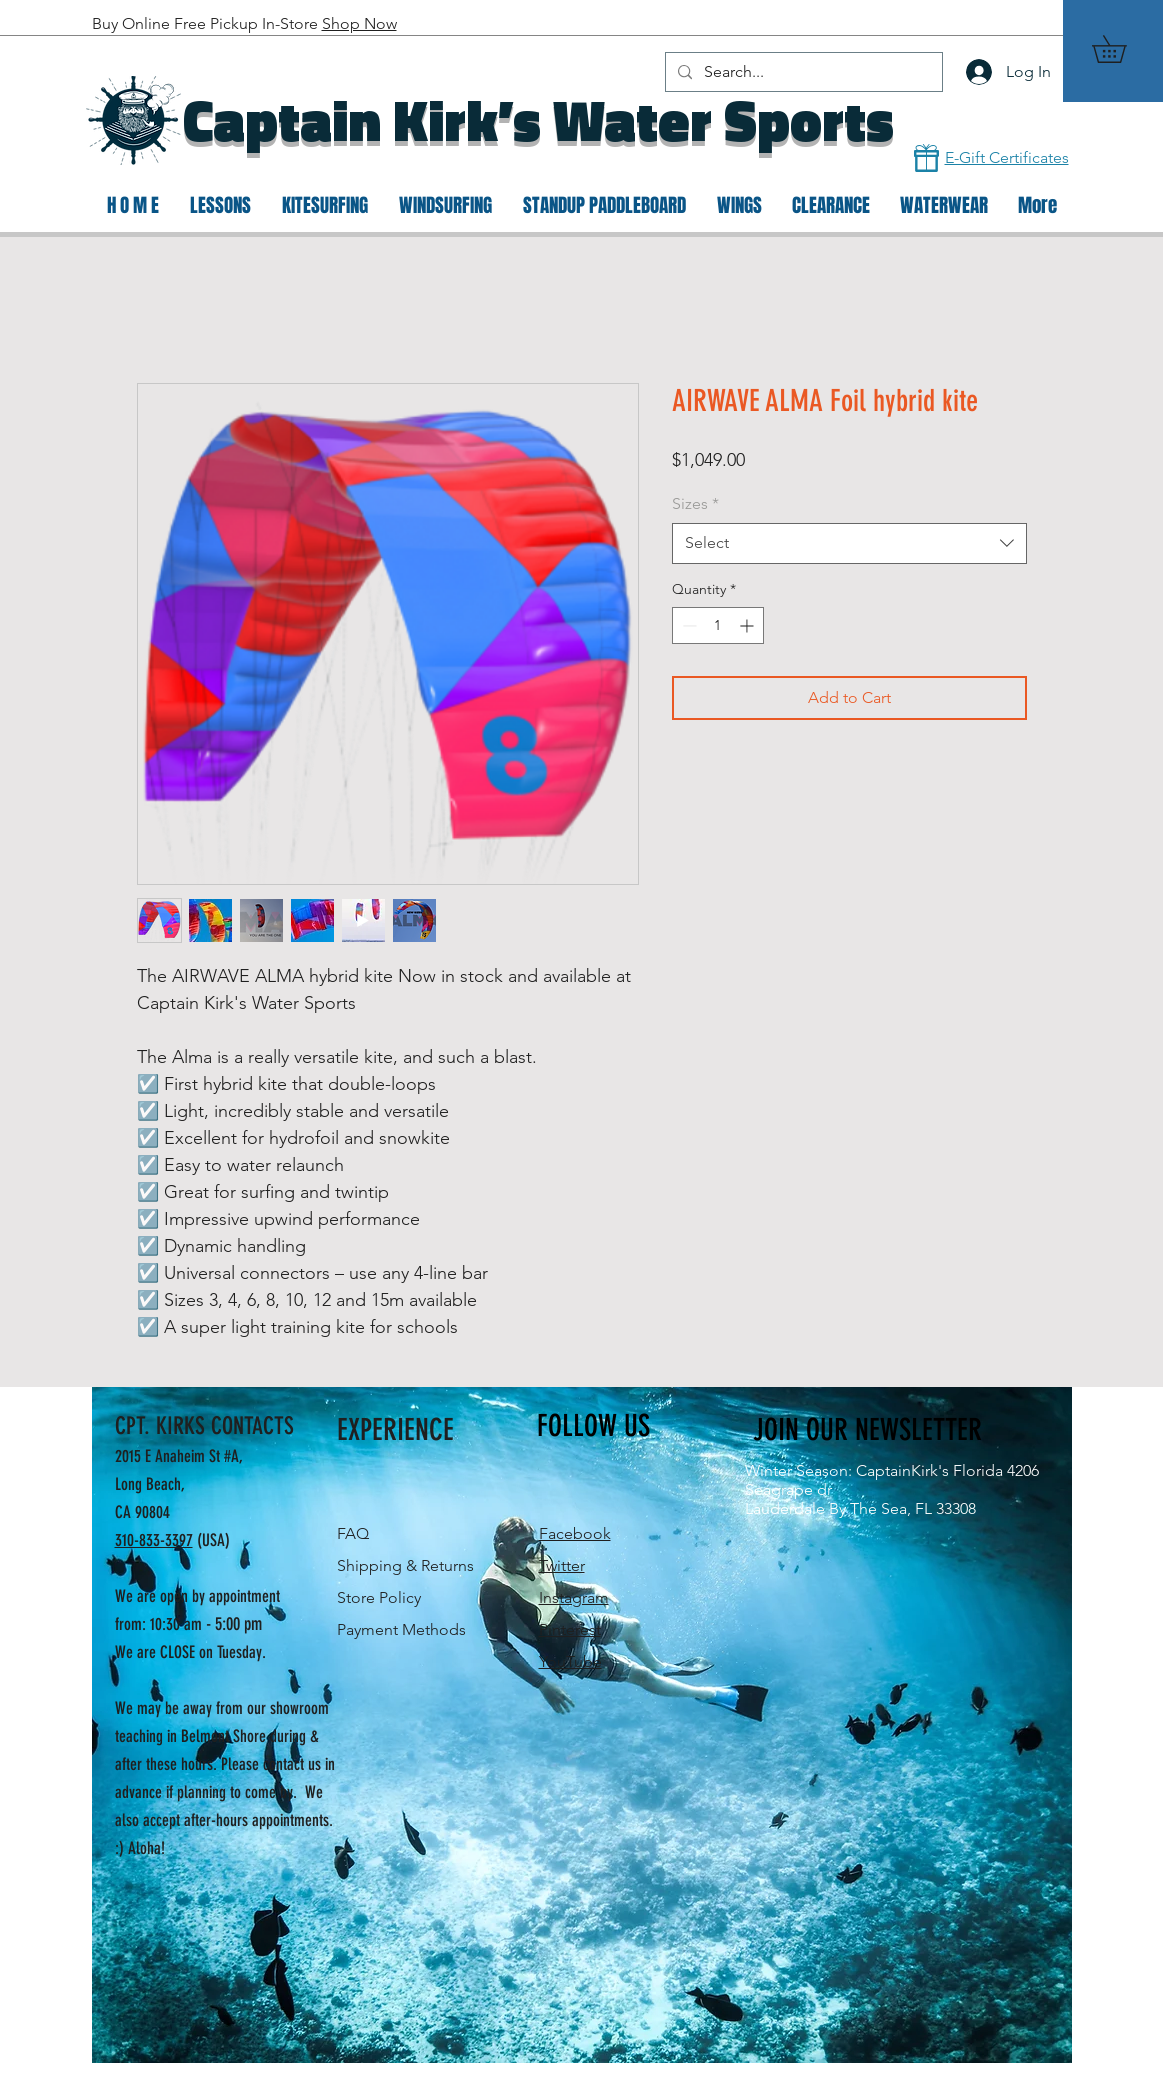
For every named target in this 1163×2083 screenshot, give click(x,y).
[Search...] (802, 72)
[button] (1122, 49)
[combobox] (849, 543)
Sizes (695, 503)
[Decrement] (687, 625)
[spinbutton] (718, 625)
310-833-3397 (154, 1540)
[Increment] (748, 625)
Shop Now (359, 23)
